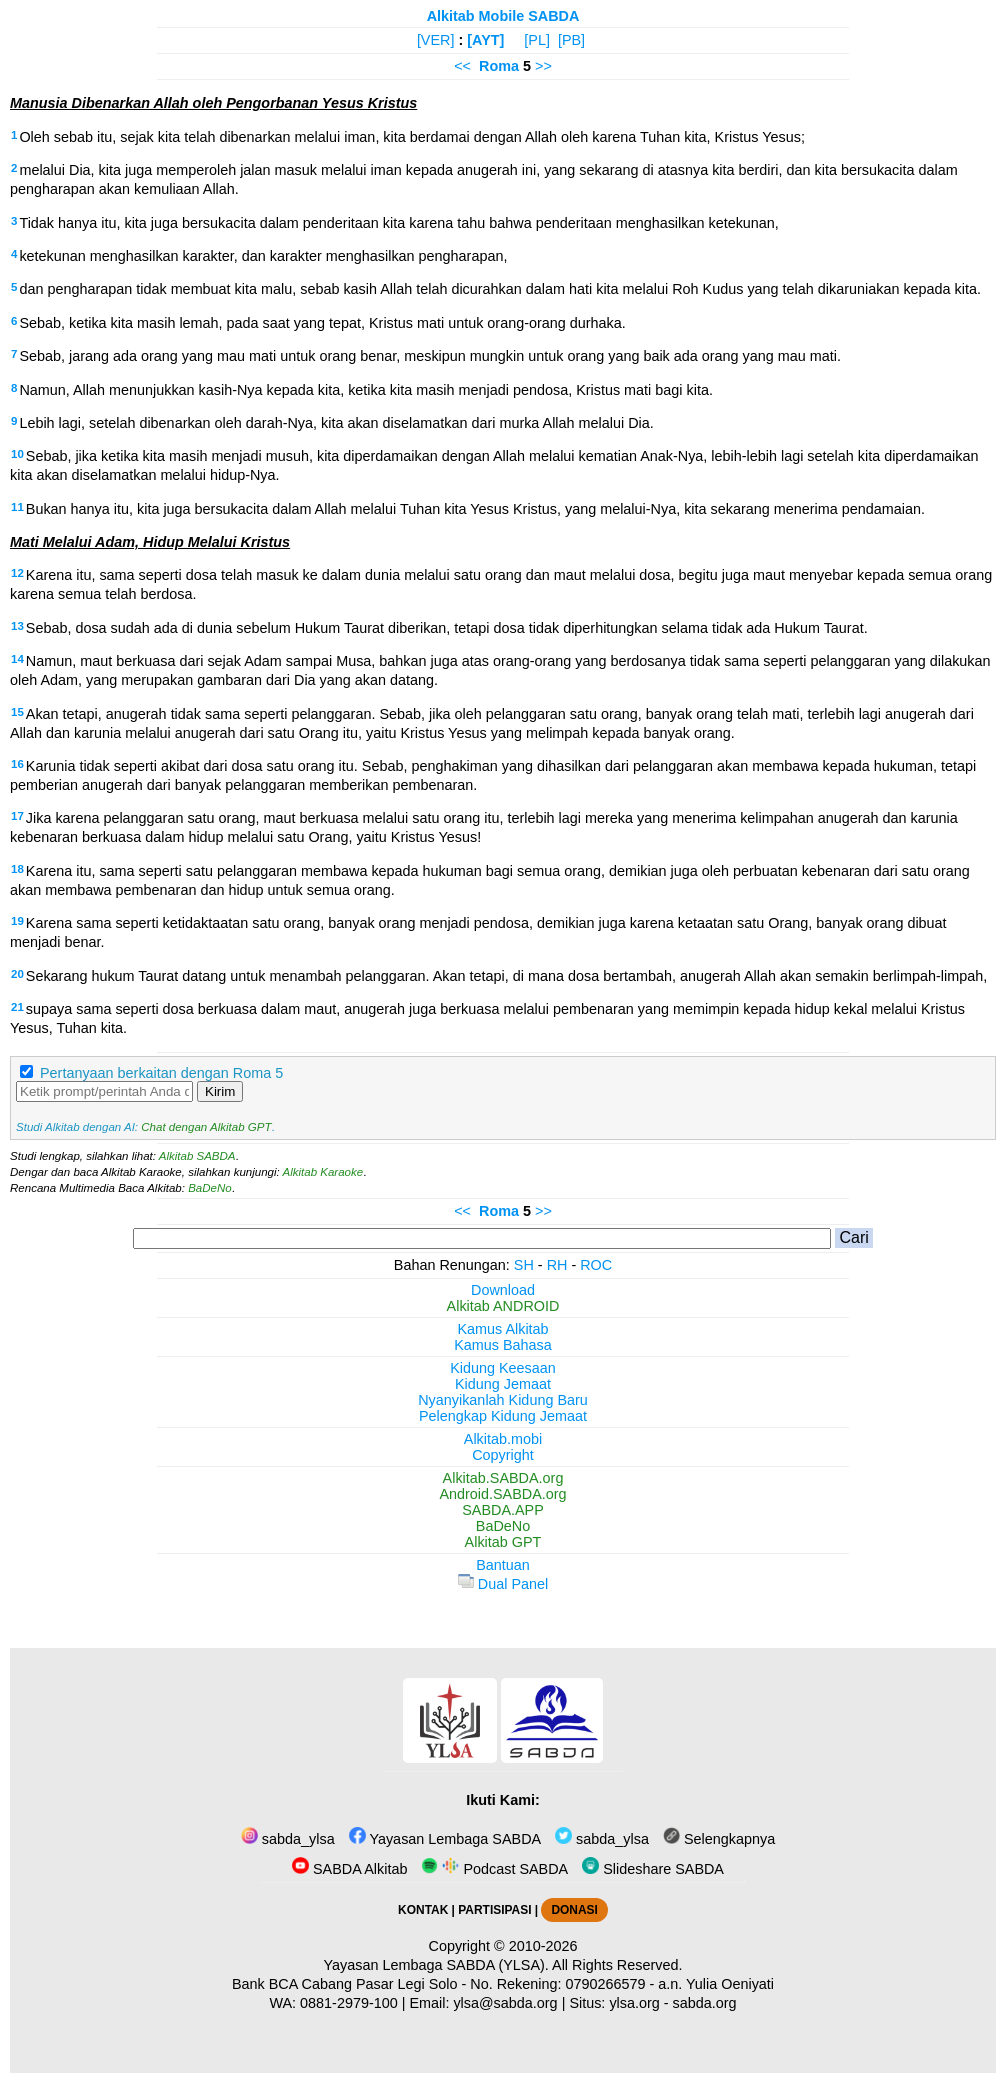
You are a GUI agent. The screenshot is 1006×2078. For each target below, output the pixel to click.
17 (17, 816)
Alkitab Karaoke (323, 1172)
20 (17, 974)
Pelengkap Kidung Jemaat (503, 1416)
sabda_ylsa (288, 1839)
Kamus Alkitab (502, 1329)
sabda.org (705, 2003)
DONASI (574, 1910)
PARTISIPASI (494, 1910)
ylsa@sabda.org (505, 2003)
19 (17, 921)
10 (17, 454)
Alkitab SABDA (197, 1156)
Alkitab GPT (503, 1542)
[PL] (537, 40)
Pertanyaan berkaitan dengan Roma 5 (161, 1073)
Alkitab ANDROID (503, 1306)
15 (17, 712)
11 (17, 507)
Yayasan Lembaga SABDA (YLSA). (436, 1965)
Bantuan (503, 1565)
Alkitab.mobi (503, 1439)
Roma (499, 66)
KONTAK (423, 1910)
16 (17, 764)
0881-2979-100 (349, 2003)
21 (17, 1007)
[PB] (571, 40)
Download (503, 1290)
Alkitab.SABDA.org (503, 1478)
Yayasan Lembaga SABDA (445, 1839)
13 (17, 626)
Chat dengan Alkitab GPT (206, 1127)
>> (543, 66)
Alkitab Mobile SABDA (503, 16)
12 (17, 573)
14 (17, 659)
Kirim (220, 1091)
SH (524, 1265)
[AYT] (485, 40)
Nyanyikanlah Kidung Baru (503, 1400)
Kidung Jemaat (503, 1384)
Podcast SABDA (494, 1869)
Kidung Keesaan (503, 1368)
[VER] (436, 40)
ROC (596, 1265)
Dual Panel (503, 1584)
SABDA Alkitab (349, 1869)
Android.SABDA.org (502, 1494)
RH (557, 1265)
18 (17, 869)
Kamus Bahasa (503, 1345)
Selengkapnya (719, 1839)
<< (462, 66)
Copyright (503, 1455)
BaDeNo (210, 1188)
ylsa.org (634, 2003)
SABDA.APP (503, 1510)
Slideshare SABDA (653, 1869)
